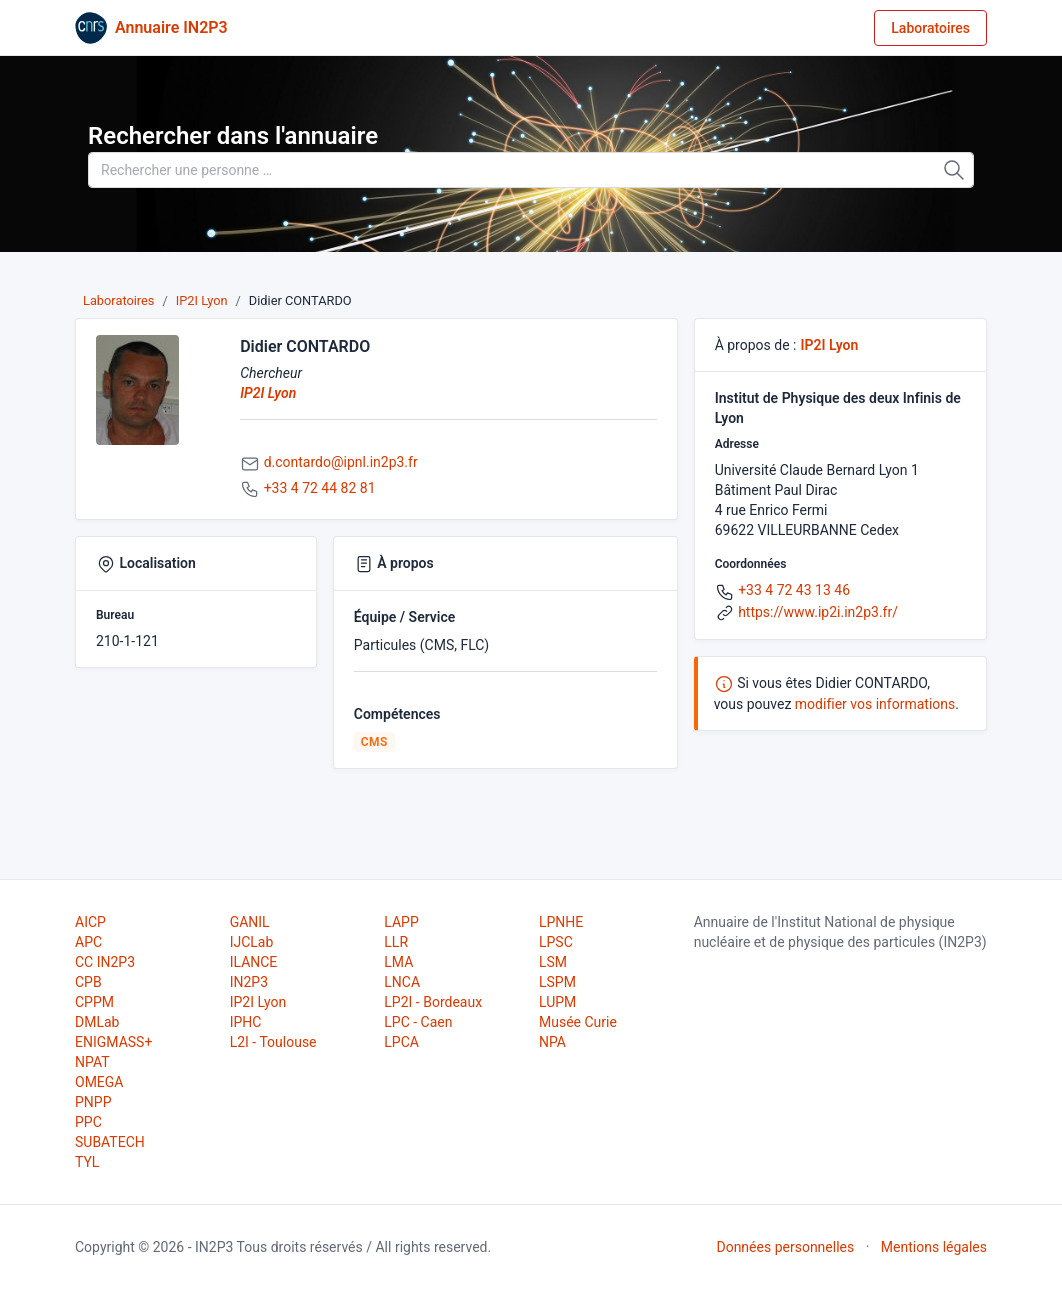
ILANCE (254, 962)
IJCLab (252, 942)
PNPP (93, 1102)
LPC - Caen (418, 1022)
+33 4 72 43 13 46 (794, 590)
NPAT (92, 1062)
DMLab (97, 1022)
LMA (398, 962)
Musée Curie (578, 1022)
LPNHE (561, 922)
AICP (90, 922)
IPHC (246, 1022)
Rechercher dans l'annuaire (233, 136)
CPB (88, 982)
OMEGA (99, 1082)
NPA (552, 1042)
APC (88, 942)
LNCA (402, 982)
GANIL (250, 922)
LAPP (401, 922)
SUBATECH (110, 1142)
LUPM (557, 1002)
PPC (88, 1122)
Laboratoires (930, 28)
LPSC (556, 942)
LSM (553, 962)
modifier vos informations (875, 704)
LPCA (401, 1042)
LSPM (557, 982)
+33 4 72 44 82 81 (320, 488)
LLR (396, 942)
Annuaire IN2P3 (171, 27)
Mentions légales (934, 1247)
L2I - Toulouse (273, 1042)
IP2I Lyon (202, 300)
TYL (87, 1162)
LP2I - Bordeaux (433, 1002)
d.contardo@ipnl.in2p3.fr (341, 462)
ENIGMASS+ (113, 1042)
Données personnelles (785, 1247)
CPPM (94, 1002)
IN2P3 (249, 982)
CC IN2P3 (105, 962)
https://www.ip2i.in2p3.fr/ (818, 612)
